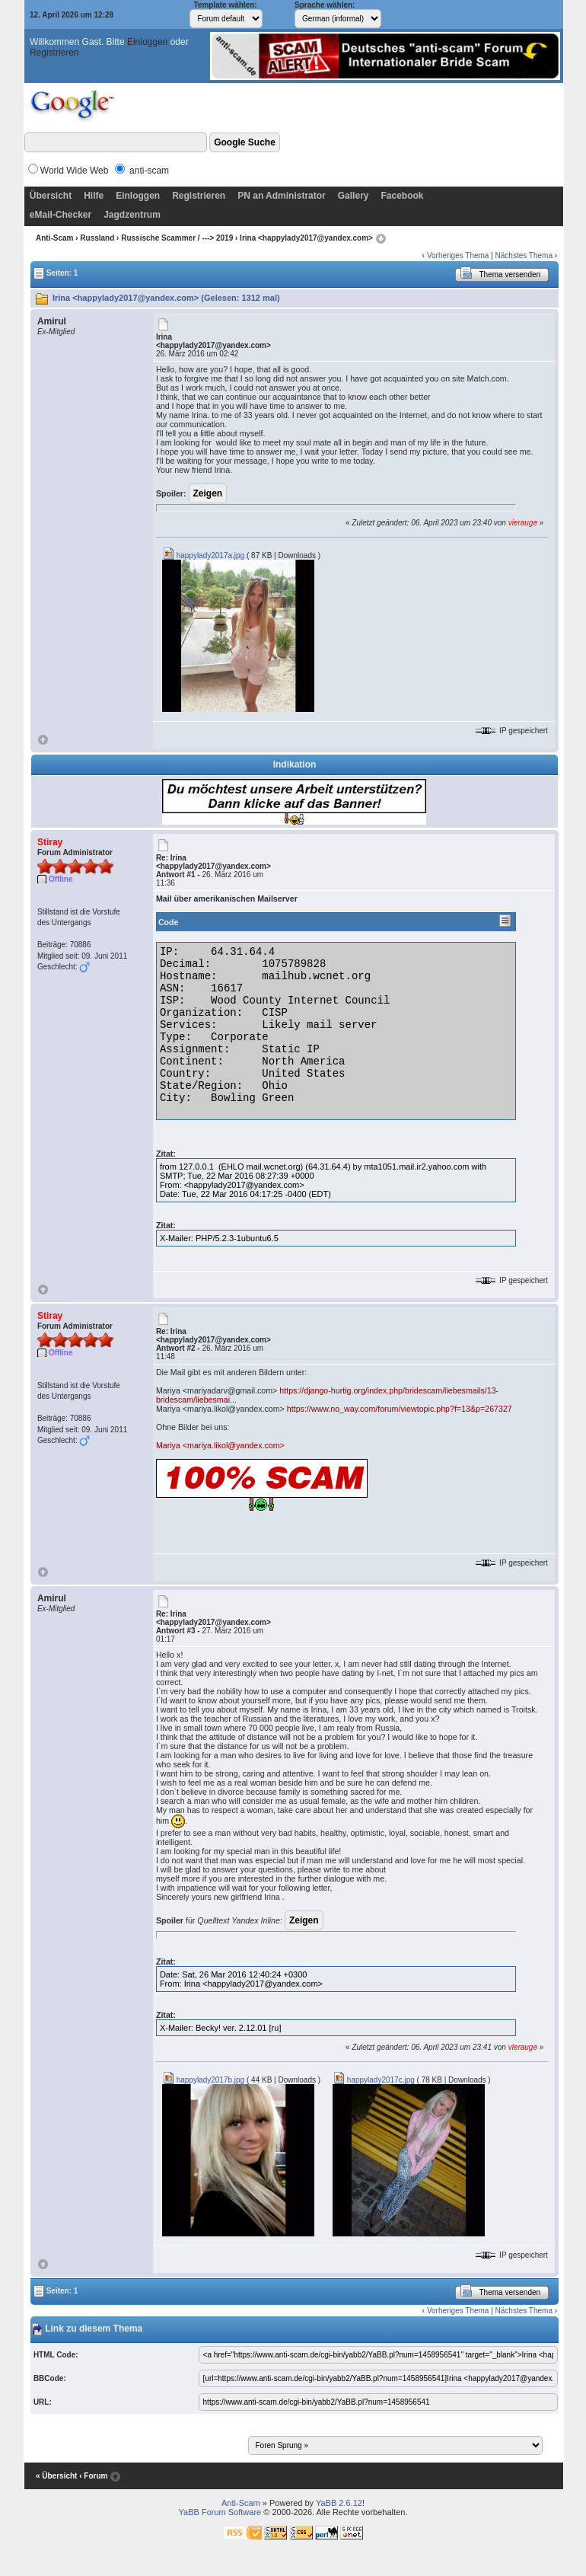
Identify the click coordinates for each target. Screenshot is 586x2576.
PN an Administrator (281, 195)
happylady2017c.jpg (374, 2080)
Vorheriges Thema (458, 255)
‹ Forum (93, 2476)
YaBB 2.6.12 (339, 2502)
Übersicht (51, 195)
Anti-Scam (54, 238)
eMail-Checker (60, 214)
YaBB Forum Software (220, 2512)
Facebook (402, 195)
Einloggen (147, 42)
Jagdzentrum (132, 214)
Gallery (353, 195)
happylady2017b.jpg (203, 2080)
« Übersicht (56, 2476)
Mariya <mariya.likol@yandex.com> (220, 1445)
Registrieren (54, 52)
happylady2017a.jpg (203, 555)
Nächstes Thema (524, 255)
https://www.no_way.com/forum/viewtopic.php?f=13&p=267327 (399, 1408)
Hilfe (94, 195)
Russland (97, 238)
